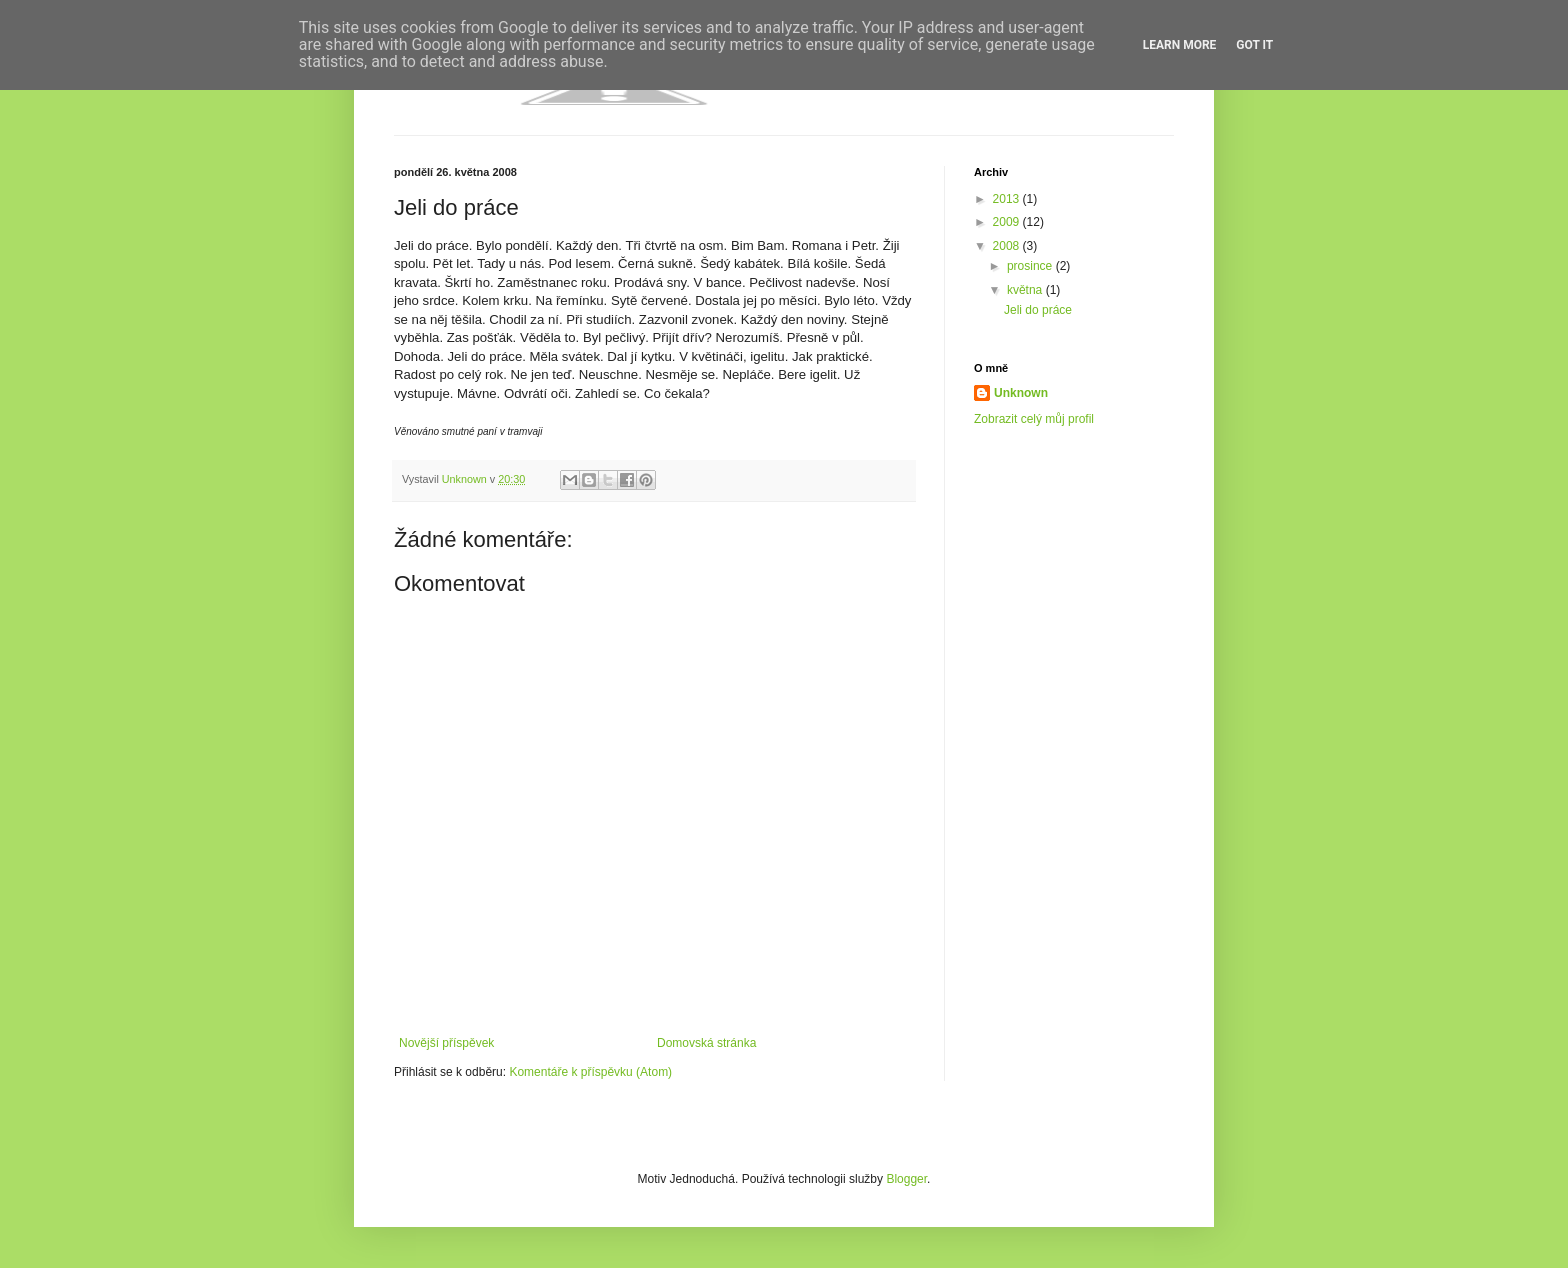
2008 (1008, 246)
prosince (1031, 266)
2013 (1008, 199)
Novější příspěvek (446, 1043)
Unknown (1021, 393)
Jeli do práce (1038, 310)
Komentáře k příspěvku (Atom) (590, 1072)
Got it (1254, 45)
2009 (1008, 222)
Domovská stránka (706, 1043)
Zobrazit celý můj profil (1034, 419)
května (1026, 290)
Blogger (906, 1179)
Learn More (1180, 45)
